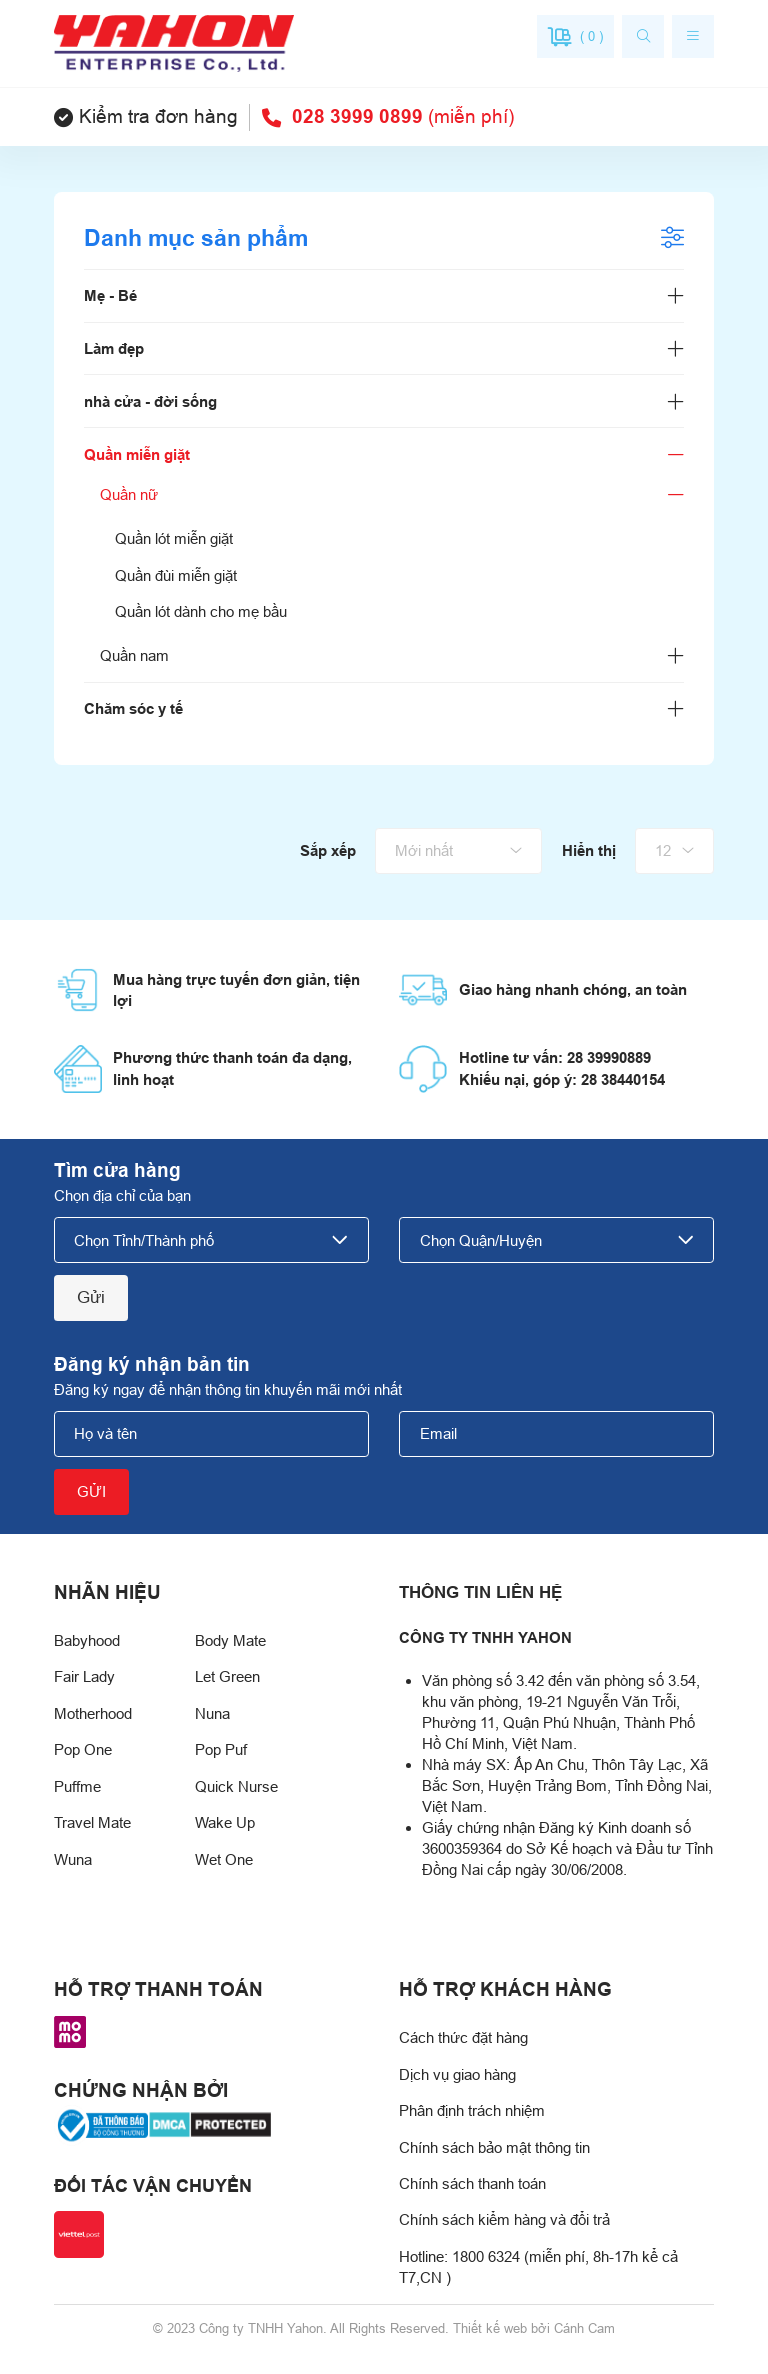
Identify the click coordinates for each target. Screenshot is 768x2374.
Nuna (212, 1713)
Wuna (73, 1859)
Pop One (83, 1749)
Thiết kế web (490, 2328)
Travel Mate (92, 1822)
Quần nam (134, 655)
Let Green (227, 1676)
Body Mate (230, 1640)
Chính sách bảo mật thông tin (494, 2147)
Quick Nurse (236, 1786)
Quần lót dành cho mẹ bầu (201, 611)
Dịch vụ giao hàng (457, 2074)
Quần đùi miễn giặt (176, 575)
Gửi (91, 1297)
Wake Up (225, 1822)
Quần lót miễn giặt (174, 538)
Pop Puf (221, 1749)
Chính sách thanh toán (472, 2183)
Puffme (77, 1786)
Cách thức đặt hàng (463, 2037)
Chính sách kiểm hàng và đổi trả (504, 2219)
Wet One (224, 1859)
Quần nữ (129, 494)
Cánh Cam (584, 2328)
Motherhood (93, 1713)
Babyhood (87, 1640)
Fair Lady (84, 1676)
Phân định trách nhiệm (472, 2110)
